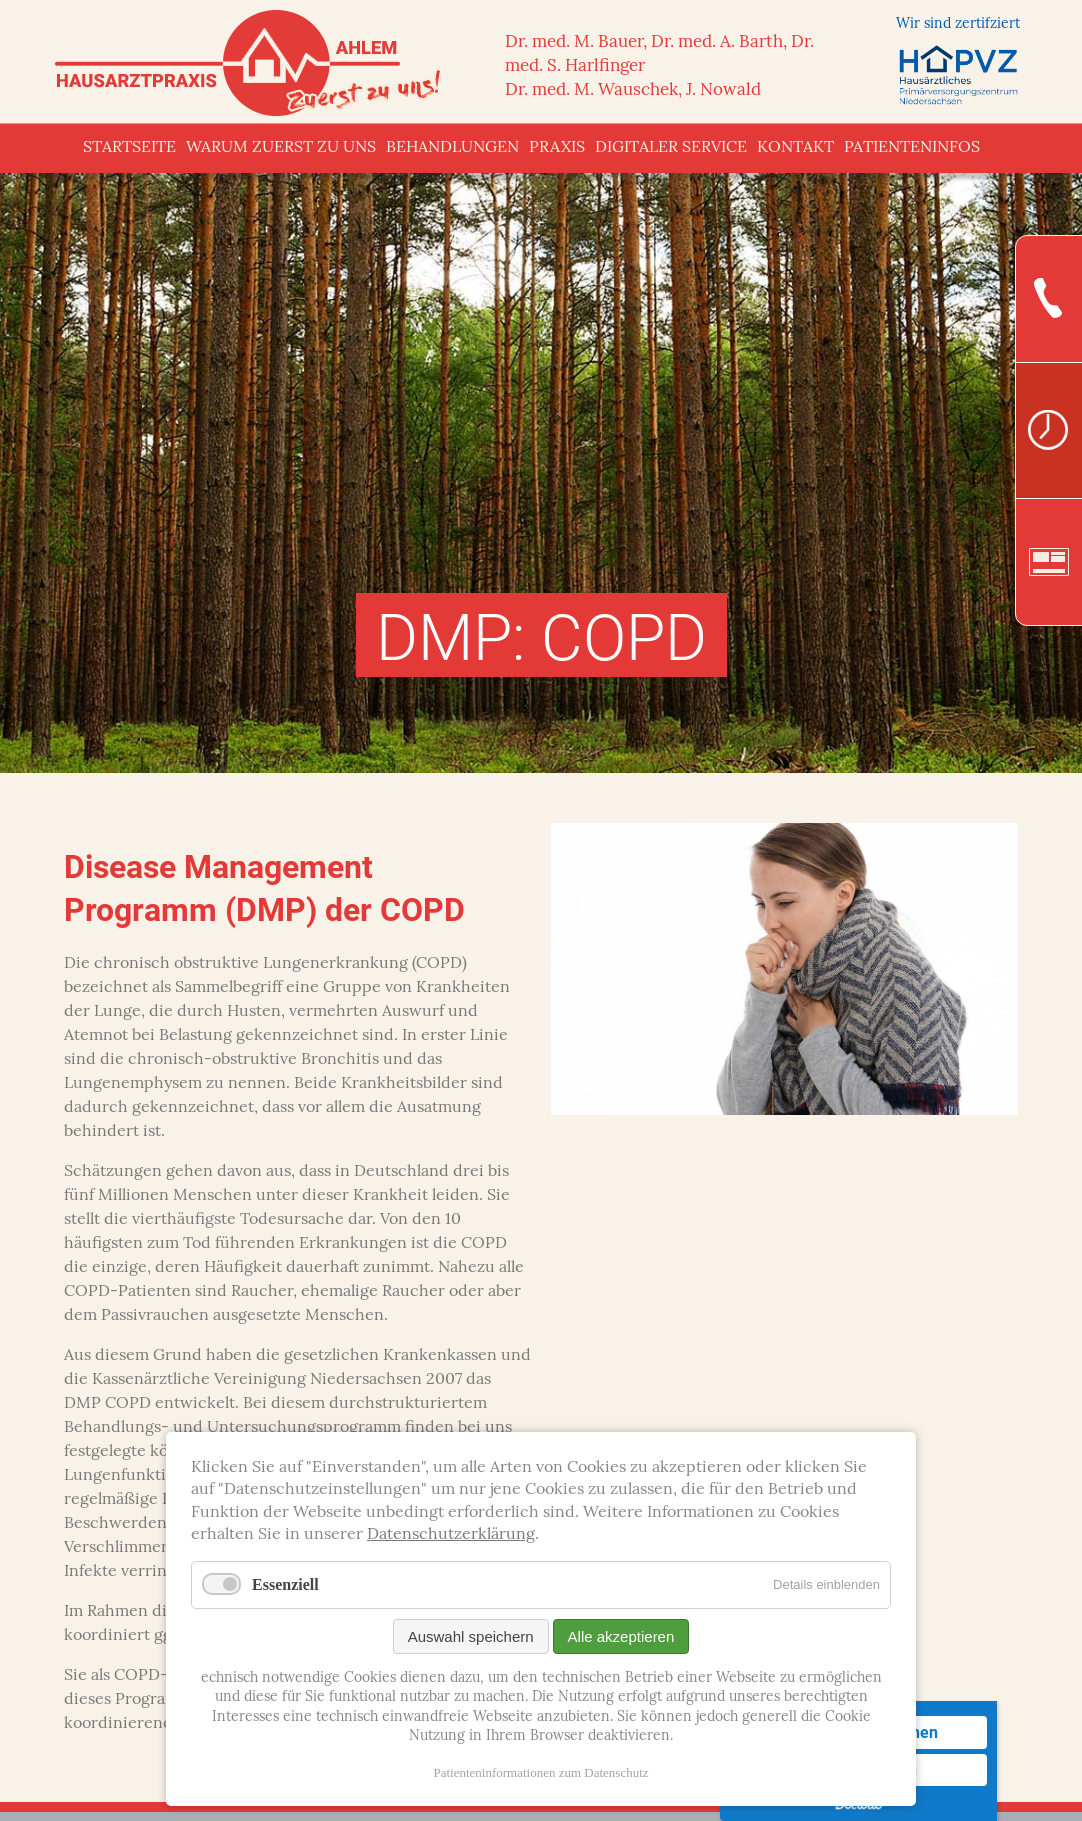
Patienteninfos (912, 148)
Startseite (129, 148)
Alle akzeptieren (621, 1636)
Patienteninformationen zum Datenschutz (540, 1772)
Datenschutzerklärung (451, 1535)
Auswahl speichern (471, 1636)
